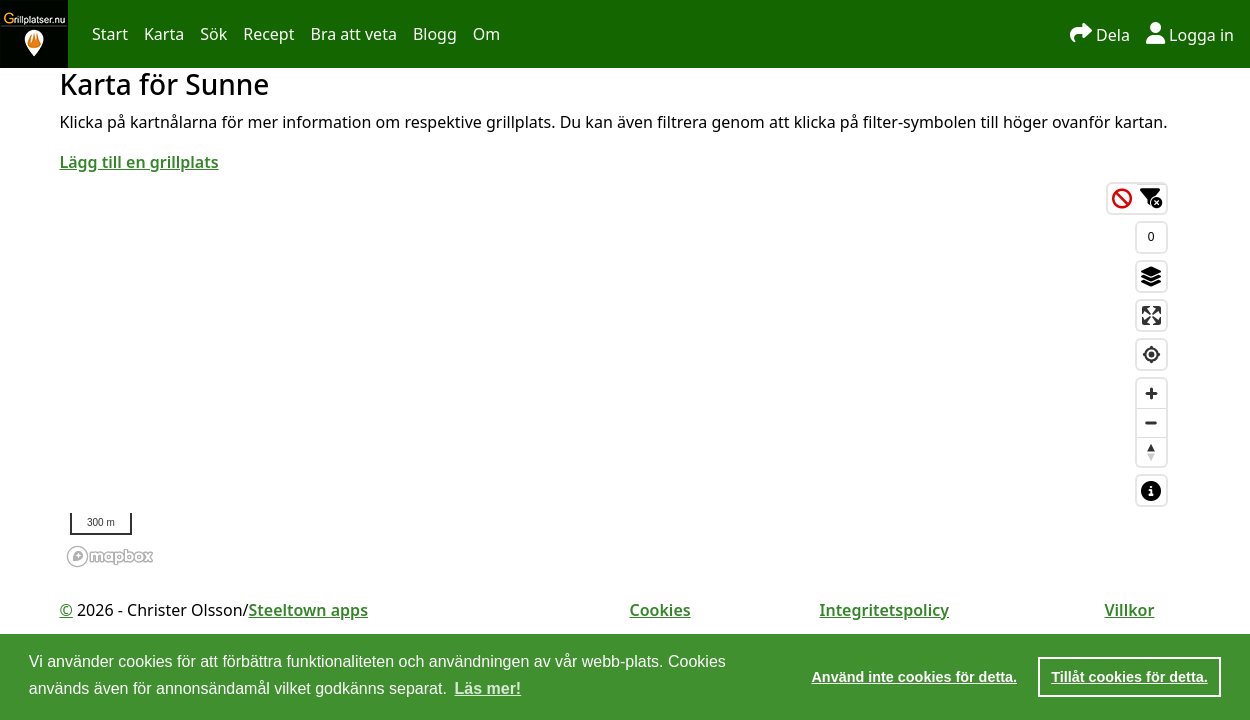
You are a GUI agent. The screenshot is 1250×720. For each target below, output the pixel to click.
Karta (164, 34)
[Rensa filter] (1122, 198)
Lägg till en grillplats (139, 162)
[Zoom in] (1151, 393)
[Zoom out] (1151, 422)
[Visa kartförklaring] (1151, 490)
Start (110, 34)
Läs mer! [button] (488, 688)
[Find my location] (1151, 354)
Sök (213, 34)
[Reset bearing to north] (1151, 451)
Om (486, 34)
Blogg (435, 34)
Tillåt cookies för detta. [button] (1129, 677)
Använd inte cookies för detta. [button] (914, 677)
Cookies (660, 610)
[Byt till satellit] (1151, 276)
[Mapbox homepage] (110, 556)
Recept (268, 34)
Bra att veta (353, 34)
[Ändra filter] (1151, 198)
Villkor (1130, 610)
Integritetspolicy (884, 610)
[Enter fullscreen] (1151, 315)
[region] (618, 374)
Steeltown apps (309, 610)
